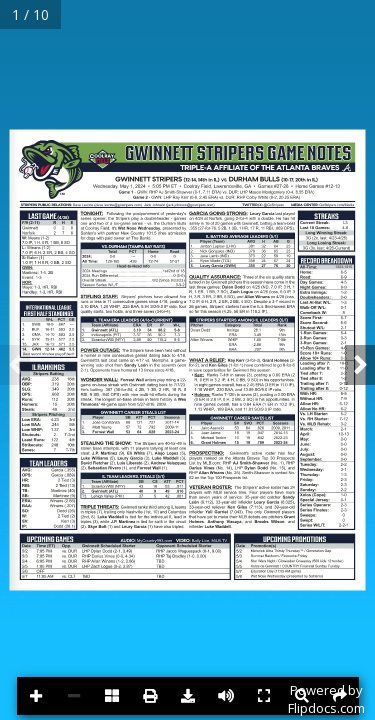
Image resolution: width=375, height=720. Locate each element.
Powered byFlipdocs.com (326, 699)
